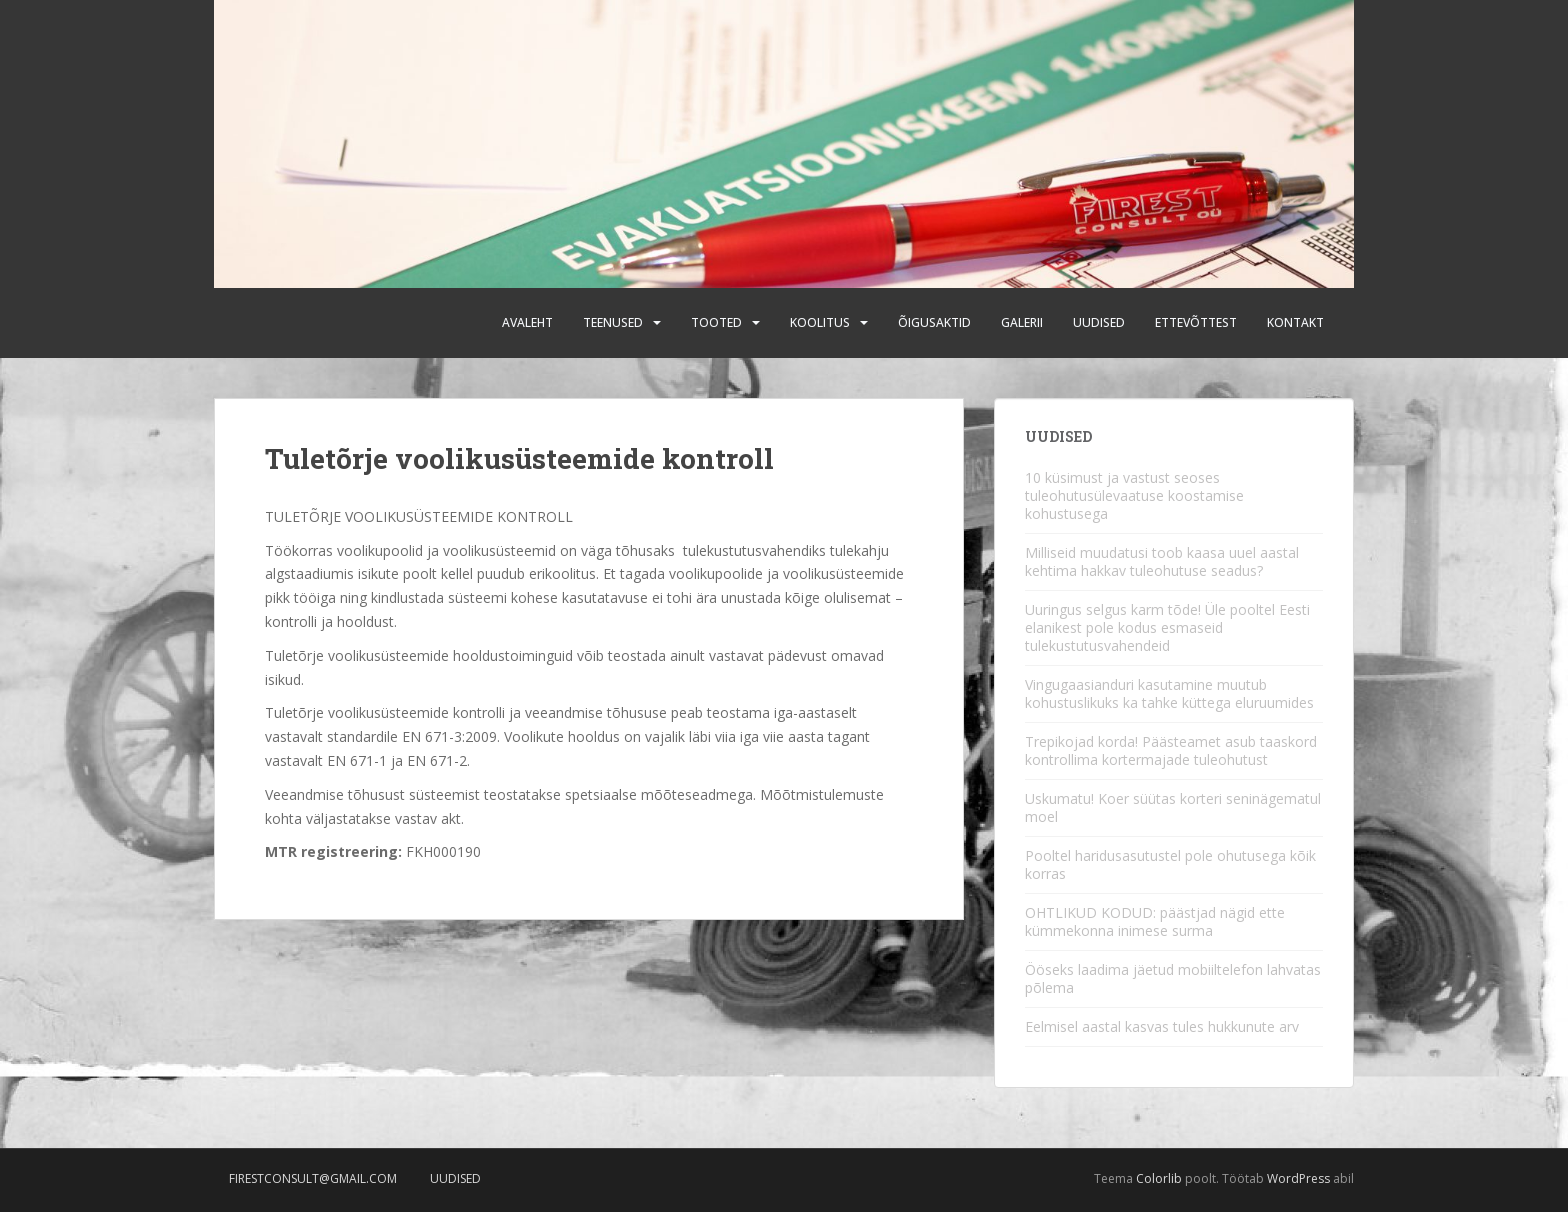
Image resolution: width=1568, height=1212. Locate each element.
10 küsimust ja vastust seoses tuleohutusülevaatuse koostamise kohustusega (1134, 495)
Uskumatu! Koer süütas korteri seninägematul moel (1173, 807)
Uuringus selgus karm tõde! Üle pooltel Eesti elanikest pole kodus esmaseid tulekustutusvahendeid (1167, 627)
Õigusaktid (934, 322)
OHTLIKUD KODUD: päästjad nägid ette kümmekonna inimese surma (1155, 921)
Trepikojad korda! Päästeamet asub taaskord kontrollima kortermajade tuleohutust (1171, 750)
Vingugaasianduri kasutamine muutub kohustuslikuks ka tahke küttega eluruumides (1169, 693)
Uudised (1099, 322)
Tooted (716, 322)
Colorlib (1159, 1178)
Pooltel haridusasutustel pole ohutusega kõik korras (1170, 864)
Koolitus (820, 322)
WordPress (1298, 1178)
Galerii (1022, 322)
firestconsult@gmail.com (313, 1178)
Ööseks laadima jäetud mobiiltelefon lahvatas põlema (1173, 978)
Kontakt (1295, 322)
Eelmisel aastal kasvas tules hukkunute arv (1162, 1026)
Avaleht (527, 322)
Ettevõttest (1196, 322)
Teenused (613, 322)
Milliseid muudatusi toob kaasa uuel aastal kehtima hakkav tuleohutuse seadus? (1162, 561)
